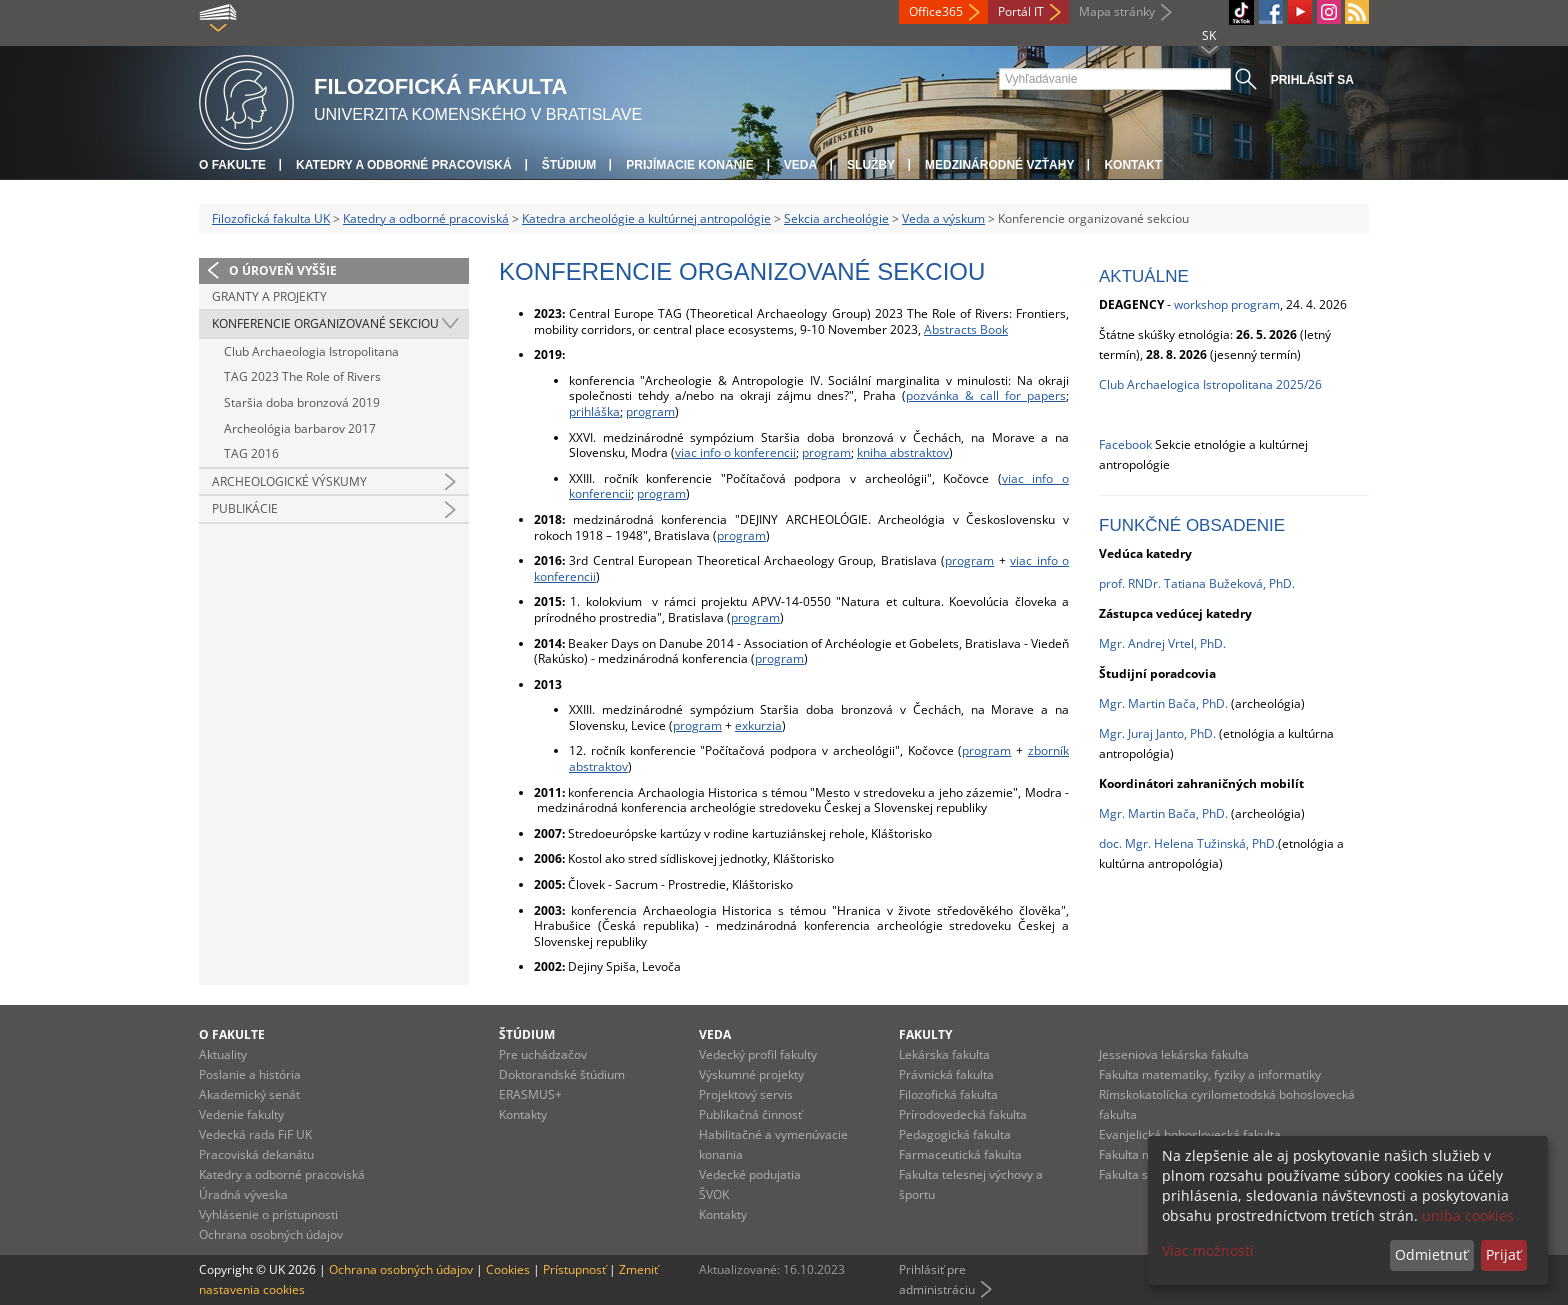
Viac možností (1208, 1250)
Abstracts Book (966, 329)
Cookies (508, 1269)
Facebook (1125, 444)
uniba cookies (1468, 1215)
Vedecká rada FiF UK (255, 1134)
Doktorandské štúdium (562, 1074)
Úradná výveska (243, 1194)
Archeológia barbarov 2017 (300, 428)
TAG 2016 (251, 453)
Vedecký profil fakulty (758, 1054)
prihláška (594, 411)
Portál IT (1021, 11)
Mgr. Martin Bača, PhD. (1163, 813)
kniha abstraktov (903, 452)
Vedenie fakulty (241, 1114)
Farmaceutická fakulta (960, 1154)
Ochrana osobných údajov (271, 1234)
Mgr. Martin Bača (1147, 703)
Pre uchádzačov (543, 1054)
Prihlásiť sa (1312, 80)
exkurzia (758, 725)
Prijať (1503, 1254)
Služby (871, 165)
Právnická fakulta (946, 1074)
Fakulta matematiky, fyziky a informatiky (1210, 1074)
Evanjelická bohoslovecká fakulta (1190, 1134)
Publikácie (245, 508)
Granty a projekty (269, 296)
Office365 (936, 11)
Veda (800, 165)
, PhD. (1212, 703)
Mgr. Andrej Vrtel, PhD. (1162, 643)
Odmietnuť (1431, 1254)
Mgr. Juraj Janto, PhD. (1157, 733)
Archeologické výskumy (289, 481)
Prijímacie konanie (689, 165)
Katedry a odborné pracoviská (404, 165)
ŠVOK (714, 1194)
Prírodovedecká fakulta (963, 1114)
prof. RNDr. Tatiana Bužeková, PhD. (1197, 583)
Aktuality (223, 1054)
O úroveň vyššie (283, 270)
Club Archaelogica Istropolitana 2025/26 (1210, 384)
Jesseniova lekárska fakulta (1174, 1054)
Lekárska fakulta (944, 1054)
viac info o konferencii (735, 452)
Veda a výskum (943, 218)
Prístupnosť (574, 1269)
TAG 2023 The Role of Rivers (302, 376)
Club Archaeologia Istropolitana (311, 351)
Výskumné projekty (751, 1074)
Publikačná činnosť (750, 1114)
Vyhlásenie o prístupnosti (268, 1214)
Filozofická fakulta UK (271, 218)
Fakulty (925, 1034)
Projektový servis (746, 1094)
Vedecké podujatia (750, 1174)
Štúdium (569, 165)
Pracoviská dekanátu (256, 1154)
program (650, 411)
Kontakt (1133, 165)
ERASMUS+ (530, 1094)
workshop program (1227, 304)
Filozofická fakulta (948, 1094)
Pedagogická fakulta (955, 1134)
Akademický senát (249, 1094)
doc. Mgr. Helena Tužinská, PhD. (1188, 843)
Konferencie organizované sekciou (325, 323)
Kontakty (523, 1114)
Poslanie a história (250, 1074)
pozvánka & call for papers (986, 395)
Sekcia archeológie (836, 218)
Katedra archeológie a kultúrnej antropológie (646, 218)
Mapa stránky (1117, 11)
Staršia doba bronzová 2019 (302, 402)
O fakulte (232, 165)
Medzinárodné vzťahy (999, 165)
